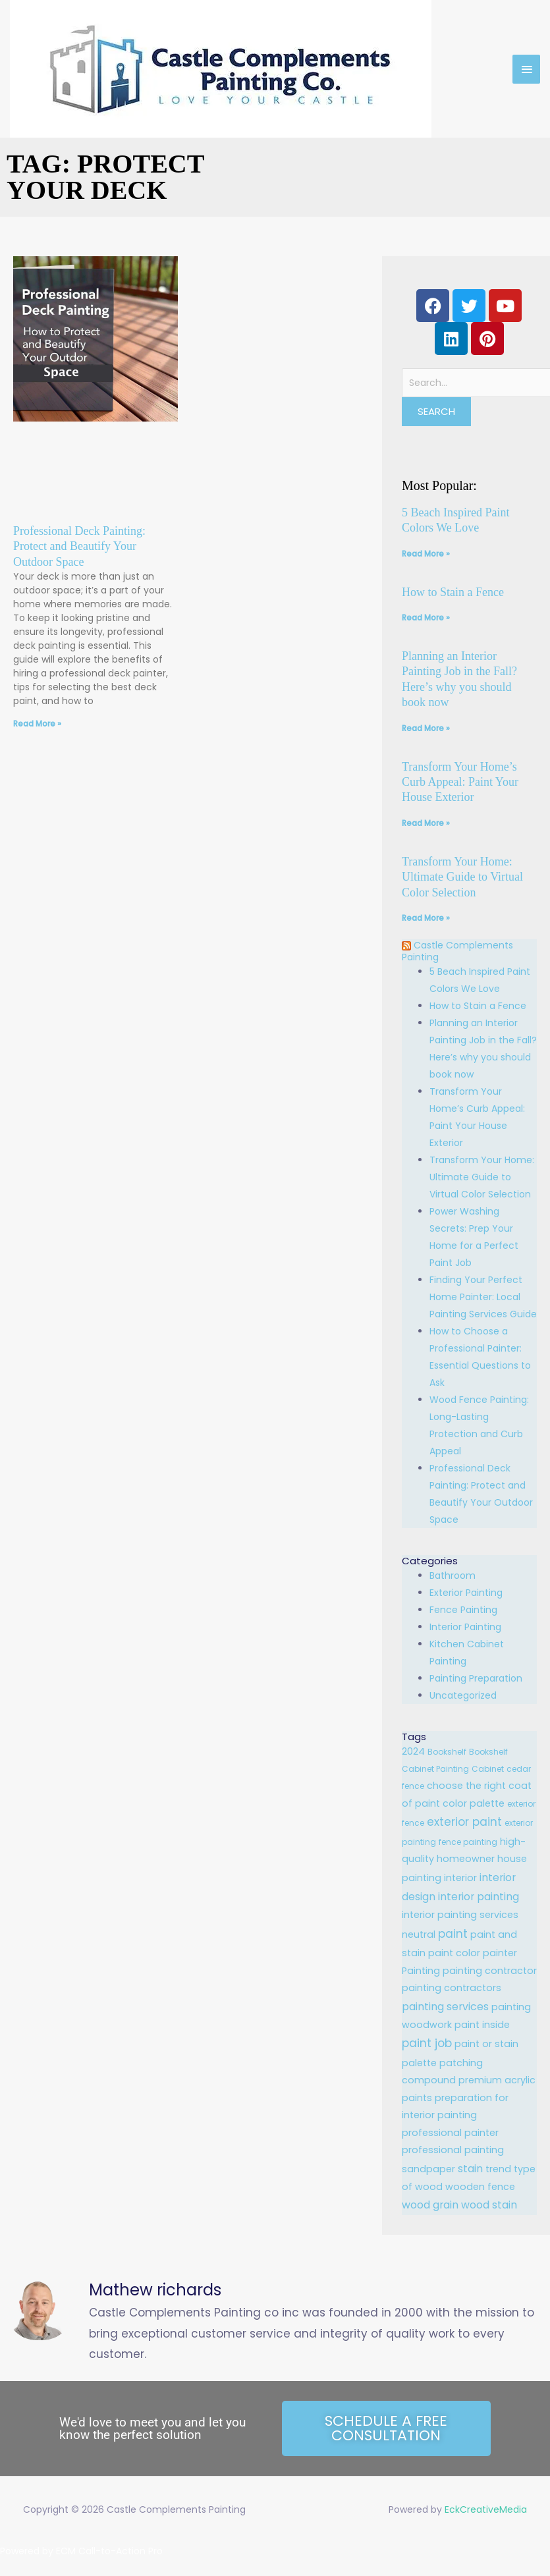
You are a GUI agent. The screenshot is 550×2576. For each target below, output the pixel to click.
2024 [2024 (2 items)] (413, 1751)
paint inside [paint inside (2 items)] (482, 2024)
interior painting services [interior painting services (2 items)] (460, 1914)
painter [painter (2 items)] (500, 1952)
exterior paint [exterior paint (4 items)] (464, 1822)
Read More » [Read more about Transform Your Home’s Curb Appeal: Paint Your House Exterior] (426, 823)
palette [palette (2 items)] (419, 2062)
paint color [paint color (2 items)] (454, 1952)
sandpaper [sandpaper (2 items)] (428, 2169)
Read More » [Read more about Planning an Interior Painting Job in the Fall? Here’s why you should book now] (426, 728)
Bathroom (452, 1575)
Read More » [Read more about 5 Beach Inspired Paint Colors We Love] (426, 553)
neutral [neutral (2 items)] (418, 1934)
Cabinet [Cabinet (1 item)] (488, 1768)
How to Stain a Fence (453, 592)
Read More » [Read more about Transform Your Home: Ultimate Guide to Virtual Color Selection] (426, 917)
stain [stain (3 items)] (470, 2168)
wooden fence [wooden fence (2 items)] (480, 2186)
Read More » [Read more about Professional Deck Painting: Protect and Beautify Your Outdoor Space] (37, 723)
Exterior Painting (466, 1592)
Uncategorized (463, 1695)
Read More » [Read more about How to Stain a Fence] (426, 617)
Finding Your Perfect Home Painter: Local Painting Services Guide (483, 1297)
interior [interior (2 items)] (460, 1877)
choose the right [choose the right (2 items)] (466, 1785)
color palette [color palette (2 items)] (474, 1803)
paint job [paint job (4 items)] (427, 2043)
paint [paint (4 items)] (453, 1934)
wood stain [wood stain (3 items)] (489, 2204)
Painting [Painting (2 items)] (421, 1970)
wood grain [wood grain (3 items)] (430, 2204)
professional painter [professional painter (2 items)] (450, 2132)
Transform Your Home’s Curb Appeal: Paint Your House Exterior (460, 782)
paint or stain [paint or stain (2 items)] (486, 2043)
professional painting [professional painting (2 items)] (453, 2149)
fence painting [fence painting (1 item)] (468, 1842)
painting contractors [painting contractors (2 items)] (451, 1987)
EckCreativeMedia (486, 2509)
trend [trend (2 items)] (498, 2169)
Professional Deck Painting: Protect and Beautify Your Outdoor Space (79, 546)
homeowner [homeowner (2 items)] (466, 1858)
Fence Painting (463, 1609)
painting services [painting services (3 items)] (445, 2006)
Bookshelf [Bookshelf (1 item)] (446, 1751)
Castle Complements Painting (461, 951)
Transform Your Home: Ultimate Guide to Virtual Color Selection (462, 877)
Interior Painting (465, 1626)
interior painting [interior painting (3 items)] (478, 1896)
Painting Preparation (475, 1678)
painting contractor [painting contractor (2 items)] (490, 1970)
